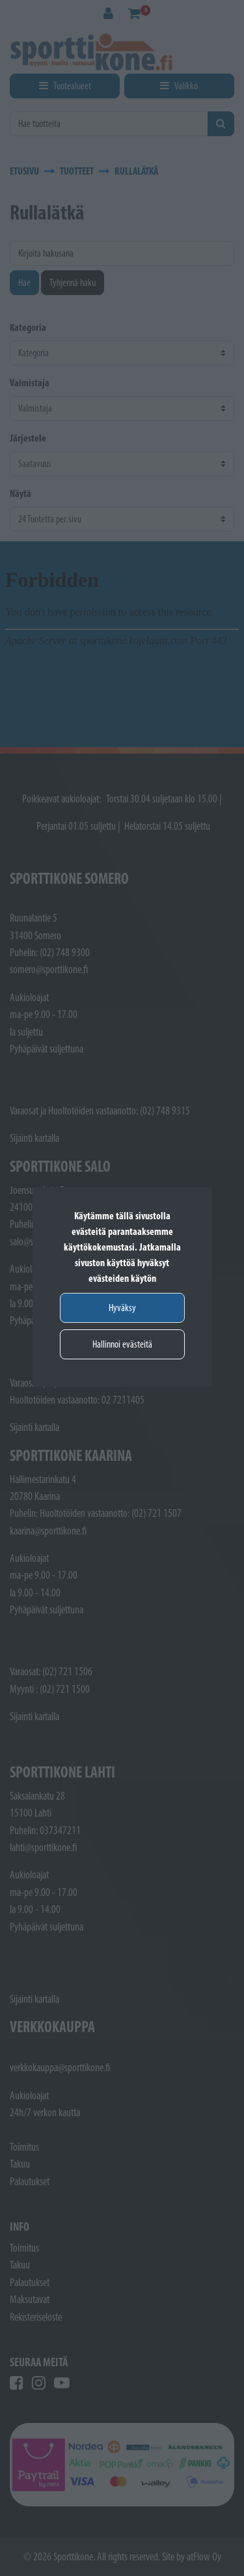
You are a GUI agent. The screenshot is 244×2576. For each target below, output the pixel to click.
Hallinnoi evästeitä (122, 1344)
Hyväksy (122, 1307)
